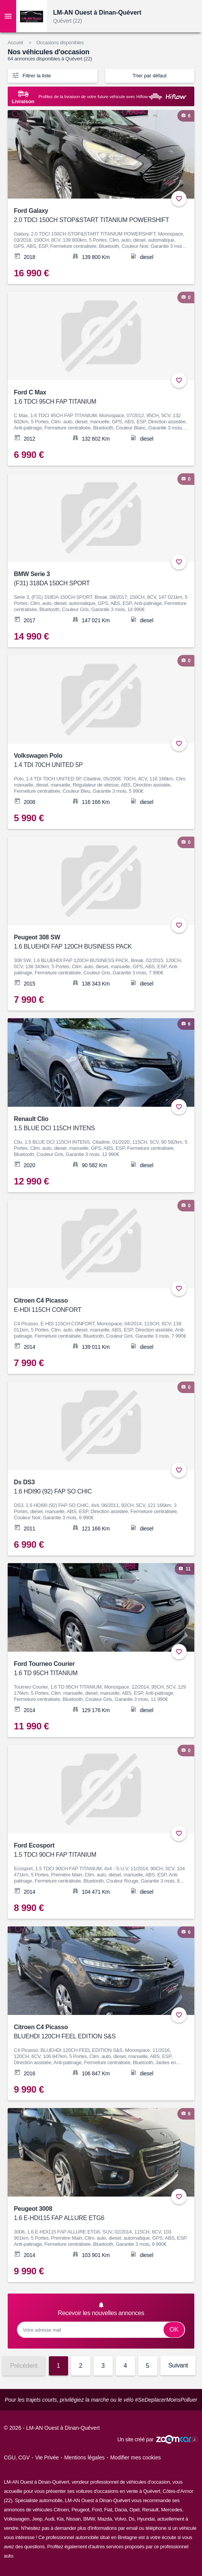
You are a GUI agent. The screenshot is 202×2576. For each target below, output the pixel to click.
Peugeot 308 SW (96, 942)
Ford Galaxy (96, 216)
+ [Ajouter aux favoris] (179, 198)
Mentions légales (84, 2457)
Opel (134, 2510)
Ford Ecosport (96, 1850)
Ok (174, 2329)
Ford (97, 2510)
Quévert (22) (67, 21)
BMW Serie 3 (96, 579)
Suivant (178, 2365)
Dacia (121, 2510)
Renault (150, 2510)
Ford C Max (96, 397)
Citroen (61, 2510)
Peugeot (80, 2510)
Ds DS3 (96, 1487)
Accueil (15, 42)
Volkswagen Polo (96, 761)
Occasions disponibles (59, 42)
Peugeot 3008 (96, 2214)
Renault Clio (96, 1124)
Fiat (108, 2510)
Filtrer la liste (31, 75)
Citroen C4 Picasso (96, 1306)
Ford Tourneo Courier (96, 1669)
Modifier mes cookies (135, 2457)
